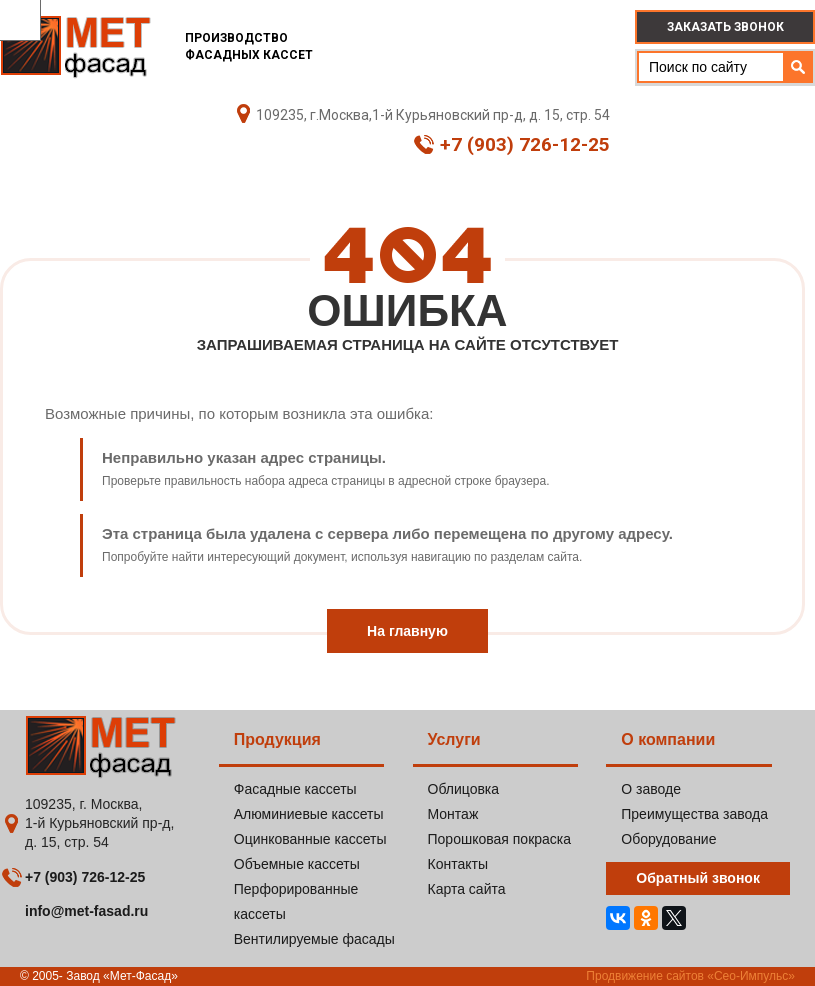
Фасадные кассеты (295, 789)
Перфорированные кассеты (296, 901)
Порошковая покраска (500, 839)
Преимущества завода (694, 814)
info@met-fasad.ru (86, 911)
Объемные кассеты (297, 864)
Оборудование (668, 839)
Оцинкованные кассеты (310, 839)
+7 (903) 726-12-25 (512, 145)
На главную (407, 631)
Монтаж (453, 814)
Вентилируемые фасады (314, 939)
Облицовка (464, 789)
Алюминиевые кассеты (309, 814)
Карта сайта (467, 889)
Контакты (458, 864)
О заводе (651, 789)
